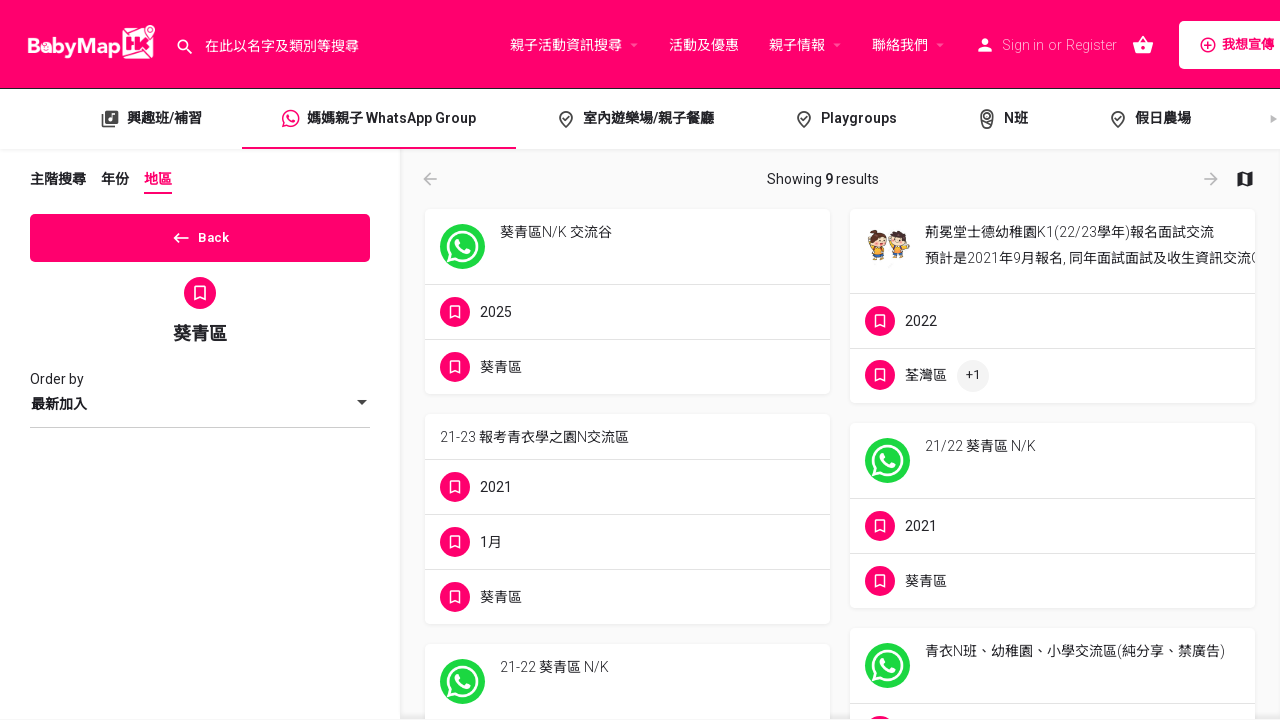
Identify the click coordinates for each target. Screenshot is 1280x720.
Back (200, 234)
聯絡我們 (900, 45)
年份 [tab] (115, 179)
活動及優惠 (704, 45)
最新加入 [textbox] (59, 411)
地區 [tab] (158, 179)
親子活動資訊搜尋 (566, 45)
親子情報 (797, 45)
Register (1091, 45)
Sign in (1023, 45)
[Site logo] (87, 43)
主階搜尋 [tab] (58, 179)
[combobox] (200, 411)
